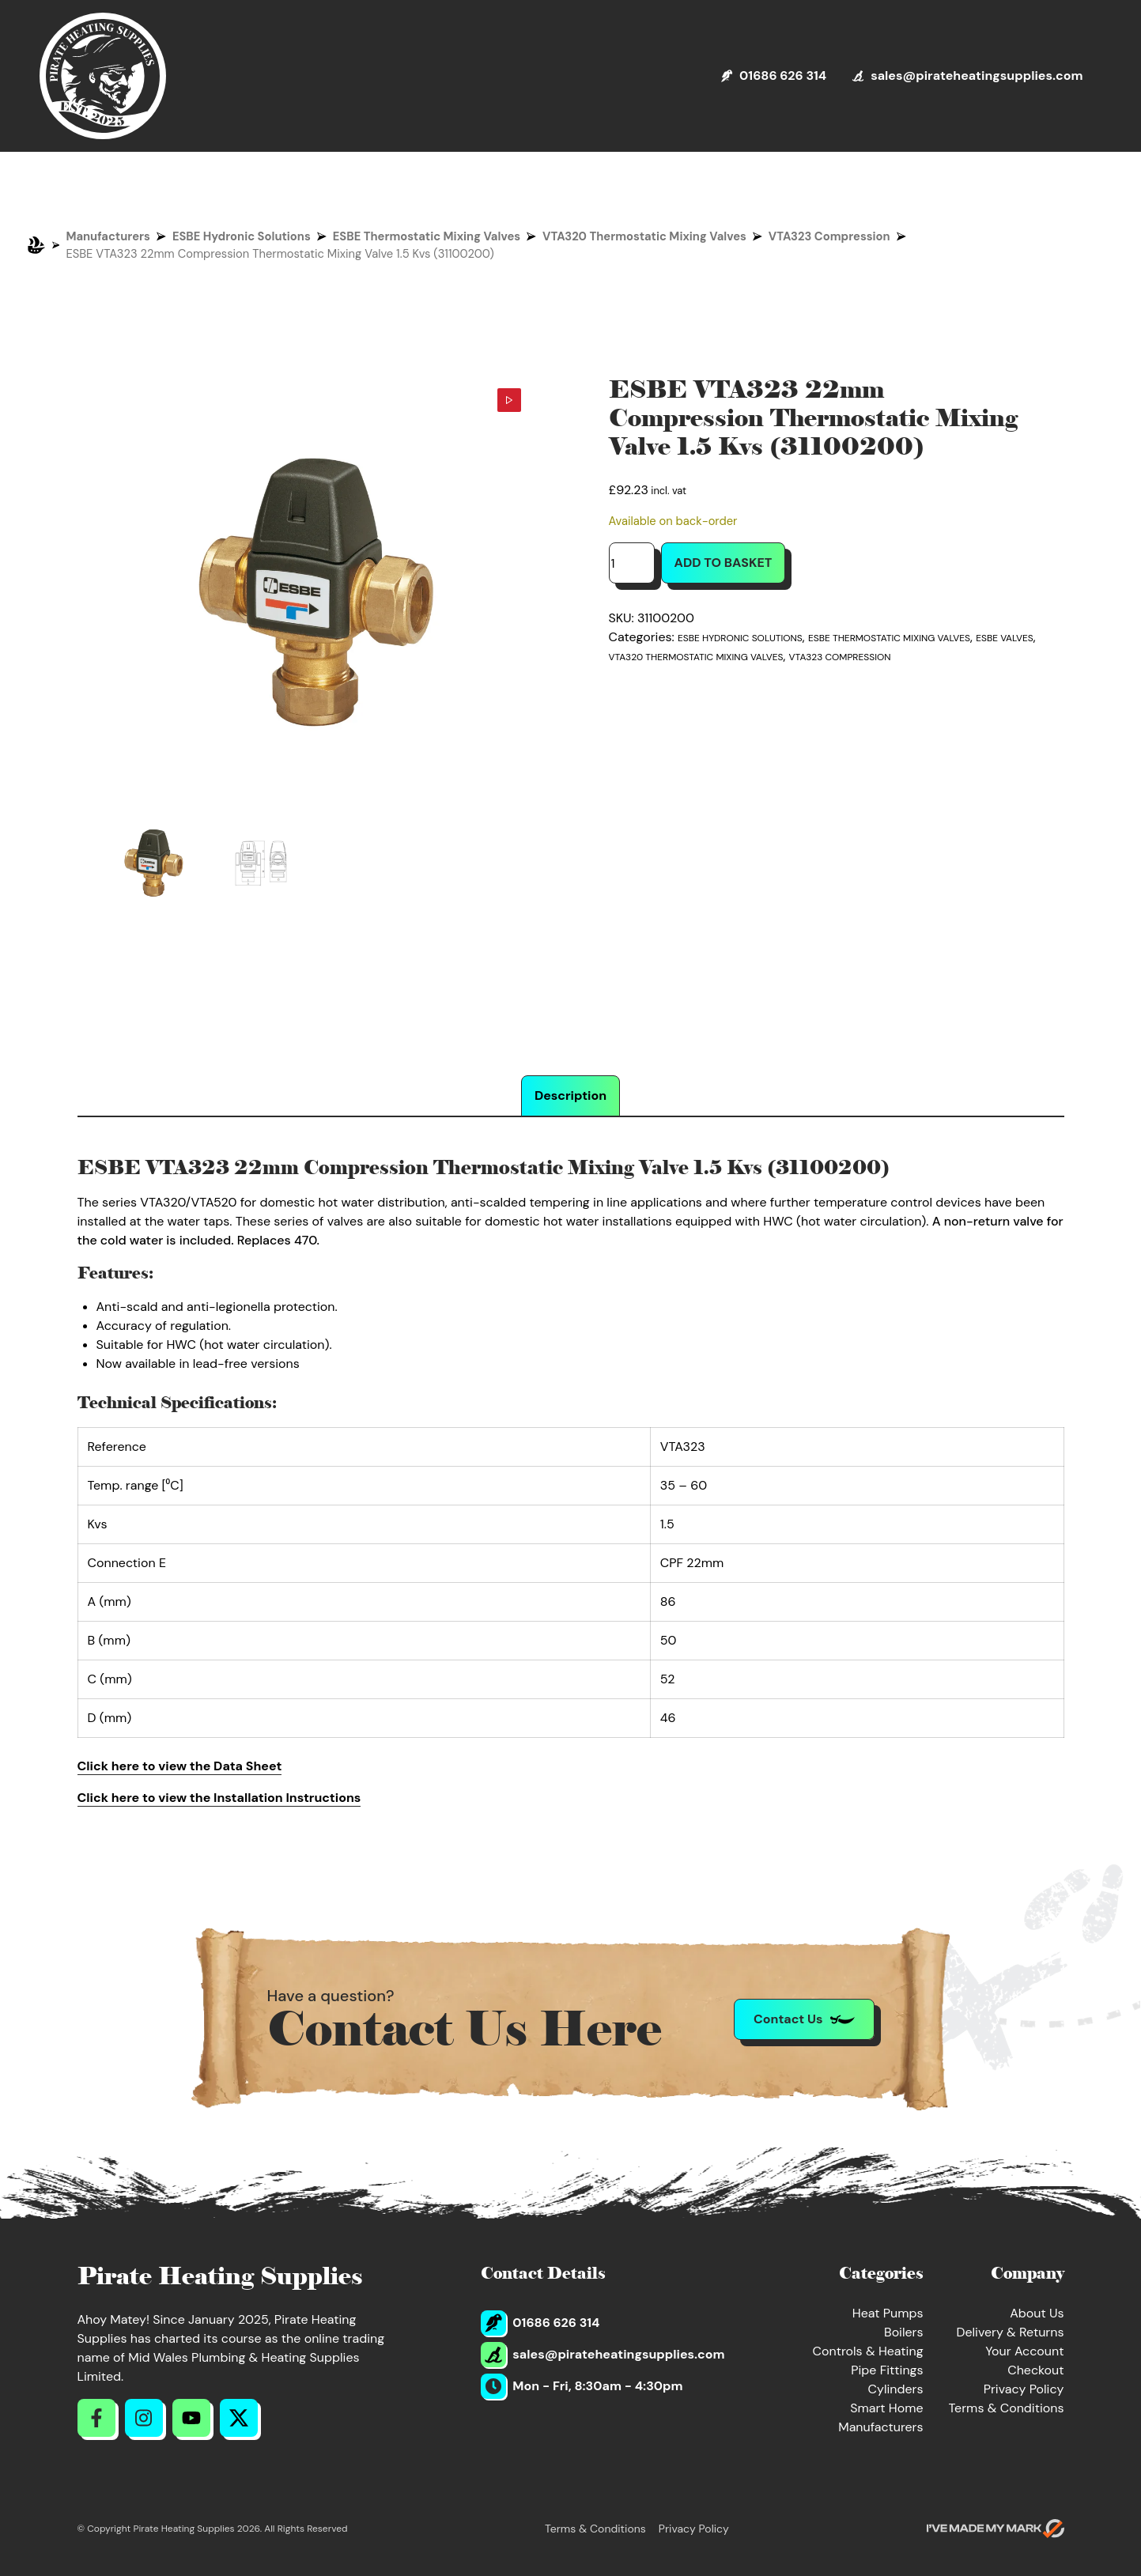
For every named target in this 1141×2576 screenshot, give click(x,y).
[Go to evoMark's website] (995, 2528)
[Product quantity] (632, 563)
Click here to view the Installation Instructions (219, 1797)
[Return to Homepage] (103, 76)
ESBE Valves (1004, 638)
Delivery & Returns (1010, 2332)
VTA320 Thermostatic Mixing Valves (644, 236)
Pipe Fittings (887, 2370)
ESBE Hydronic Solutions (241, 236)
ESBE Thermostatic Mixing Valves (426, 236)
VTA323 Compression (829, 236)
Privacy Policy (1024, 2389)
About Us (1037, 2313)
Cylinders (896, 2389)
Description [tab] (570, 1095)
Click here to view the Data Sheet (179, 1766)
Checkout (1035, 2370)
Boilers (904, 2332)
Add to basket (723, 562)
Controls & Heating (868, 2351)
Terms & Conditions (1006, 2408)
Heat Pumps (888, 2313)
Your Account (1024, 2351)
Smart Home (886, 2408)
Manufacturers (108, 236)
